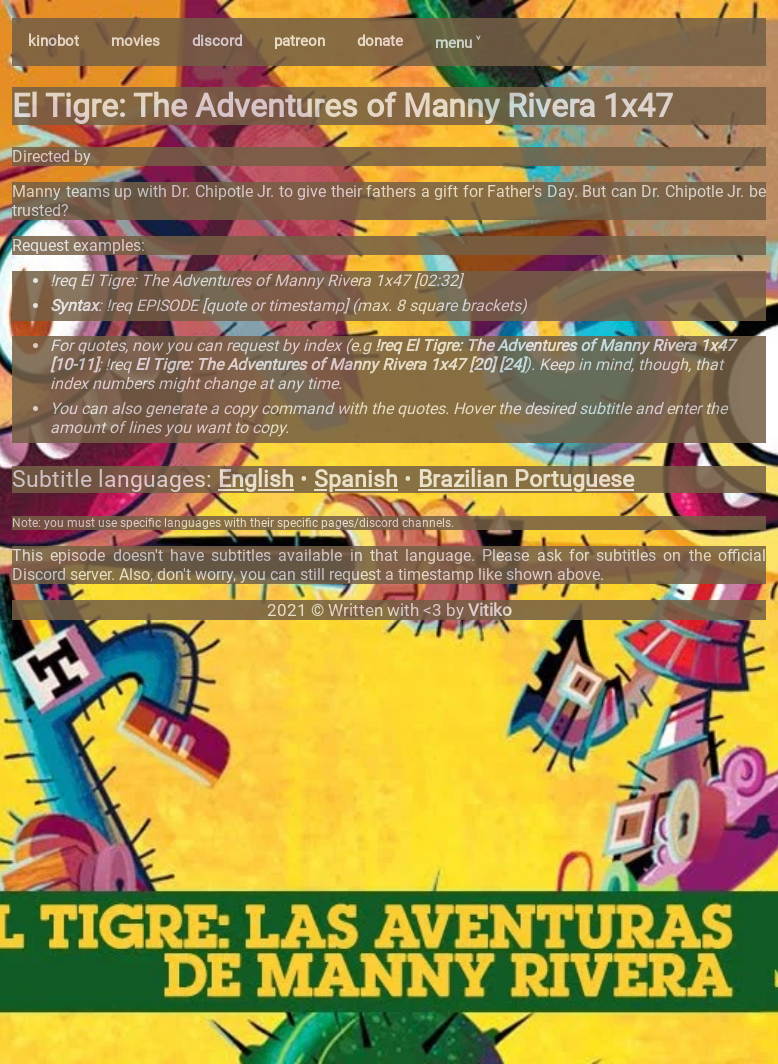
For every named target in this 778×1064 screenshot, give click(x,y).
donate (380, 41)
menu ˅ (457, 43)
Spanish (356, 479)
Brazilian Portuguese (526, 479)
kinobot (53, 41)
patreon (299, 41)
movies (135, 41)
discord (217, 41)
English (256, 479)
